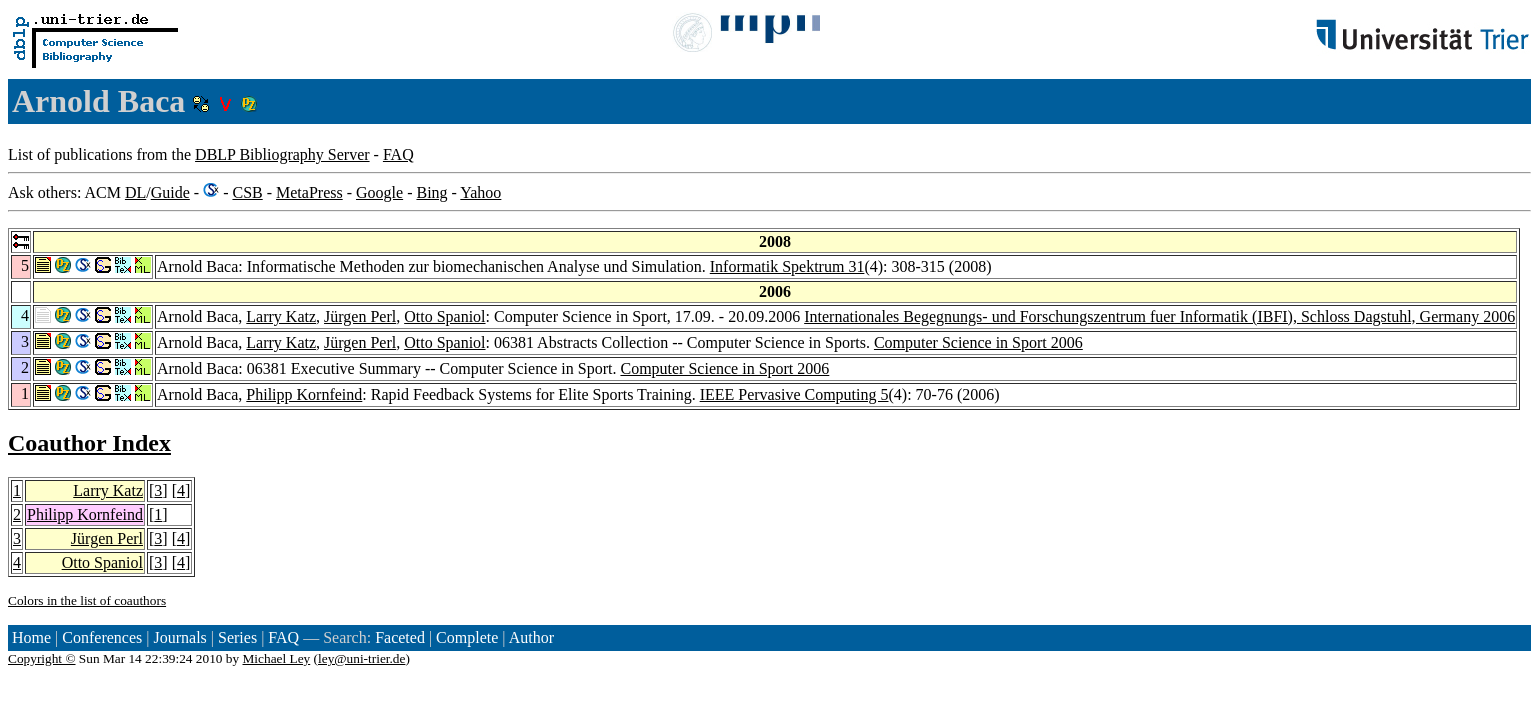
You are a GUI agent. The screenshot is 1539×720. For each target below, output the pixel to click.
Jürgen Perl (360, 316)
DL (135, 192)
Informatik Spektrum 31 (787, 266)
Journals (179, 637)
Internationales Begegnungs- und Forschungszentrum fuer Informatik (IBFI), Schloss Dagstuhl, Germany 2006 (1159, 316)
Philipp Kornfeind (304, 394)
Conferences (102, 637)
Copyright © (42, 658)
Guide (170, 192)
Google (379, 192)
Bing (431, 192)
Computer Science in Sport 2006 (978, 342)
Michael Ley (277, 658)
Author (531, 637)
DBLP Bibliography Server (282, 154)
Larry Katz (281, 316)
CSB (247, 192)
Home (31, 637)
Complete (467, 637)
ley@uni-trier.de (361, 658)
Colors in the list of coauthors (87, 600)
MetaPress (309, 192)
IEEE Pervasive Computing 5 (794, 394)
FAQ (398, 154)
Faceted (400, 637)
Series (237, 637)
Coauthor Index (89, 443)
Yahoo (480, 192)
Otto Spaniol (444, 316)
